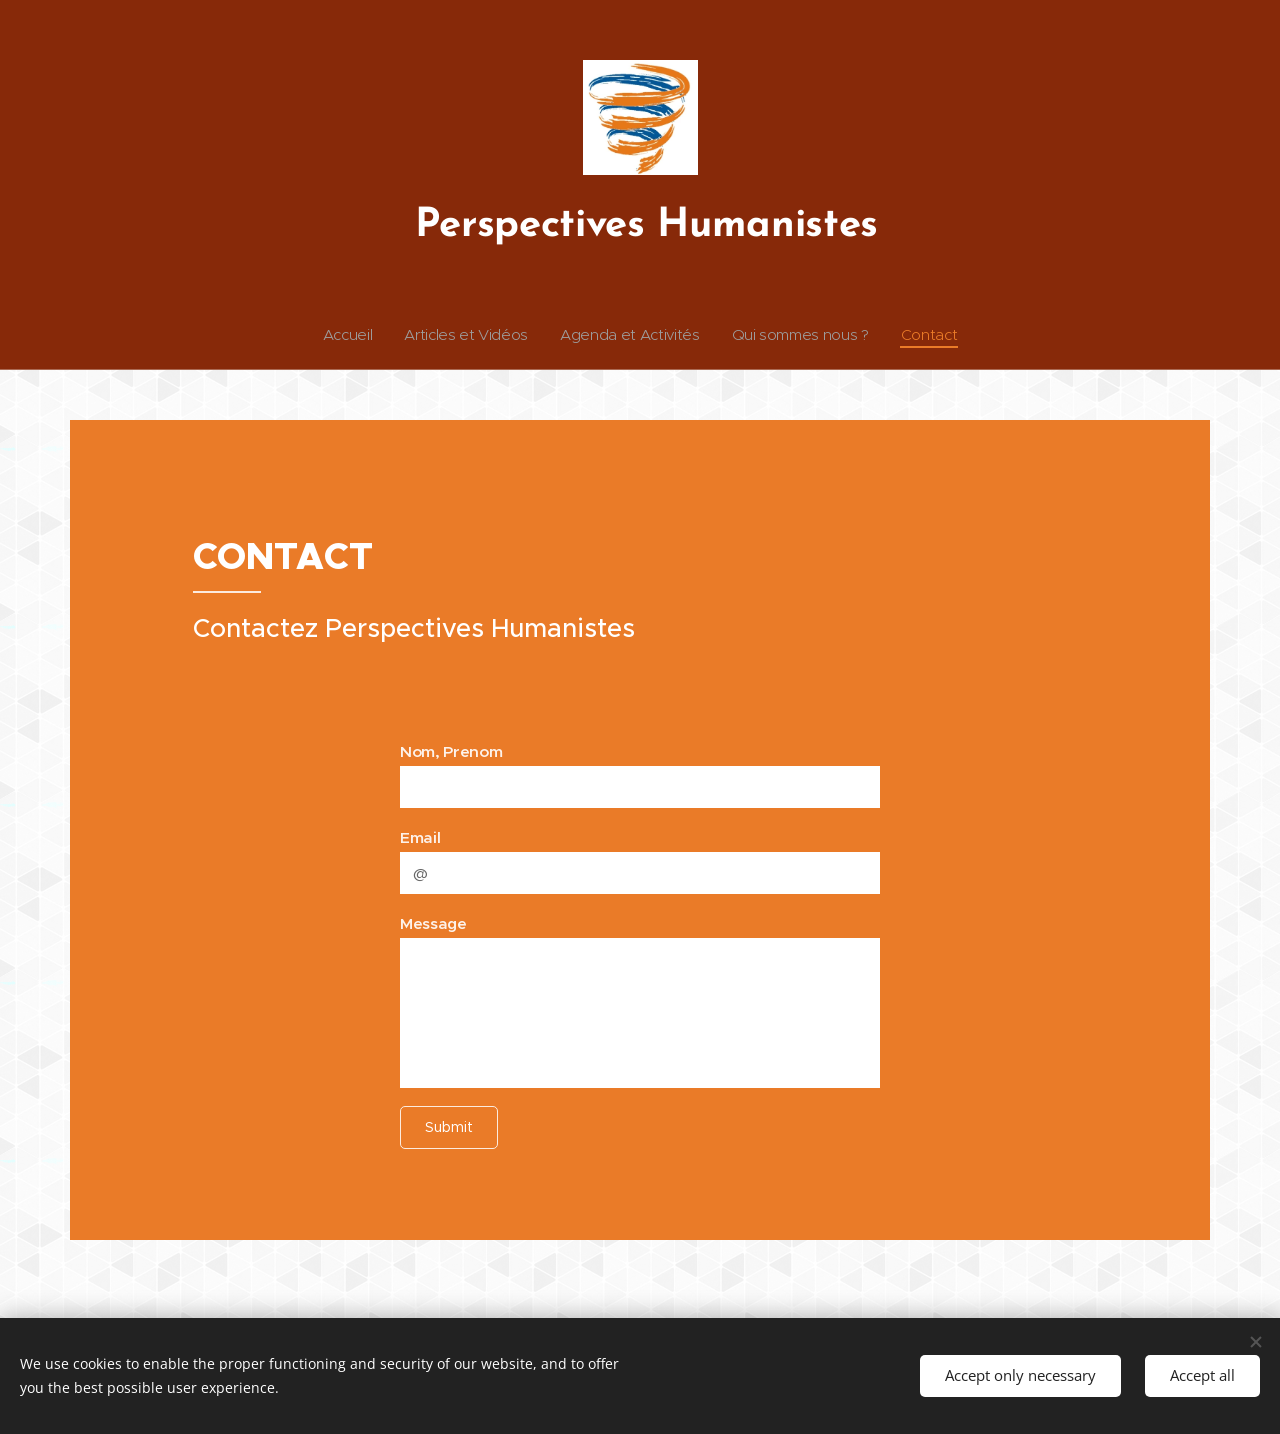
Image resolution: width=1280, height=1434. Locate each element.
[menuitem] (345, 335)
